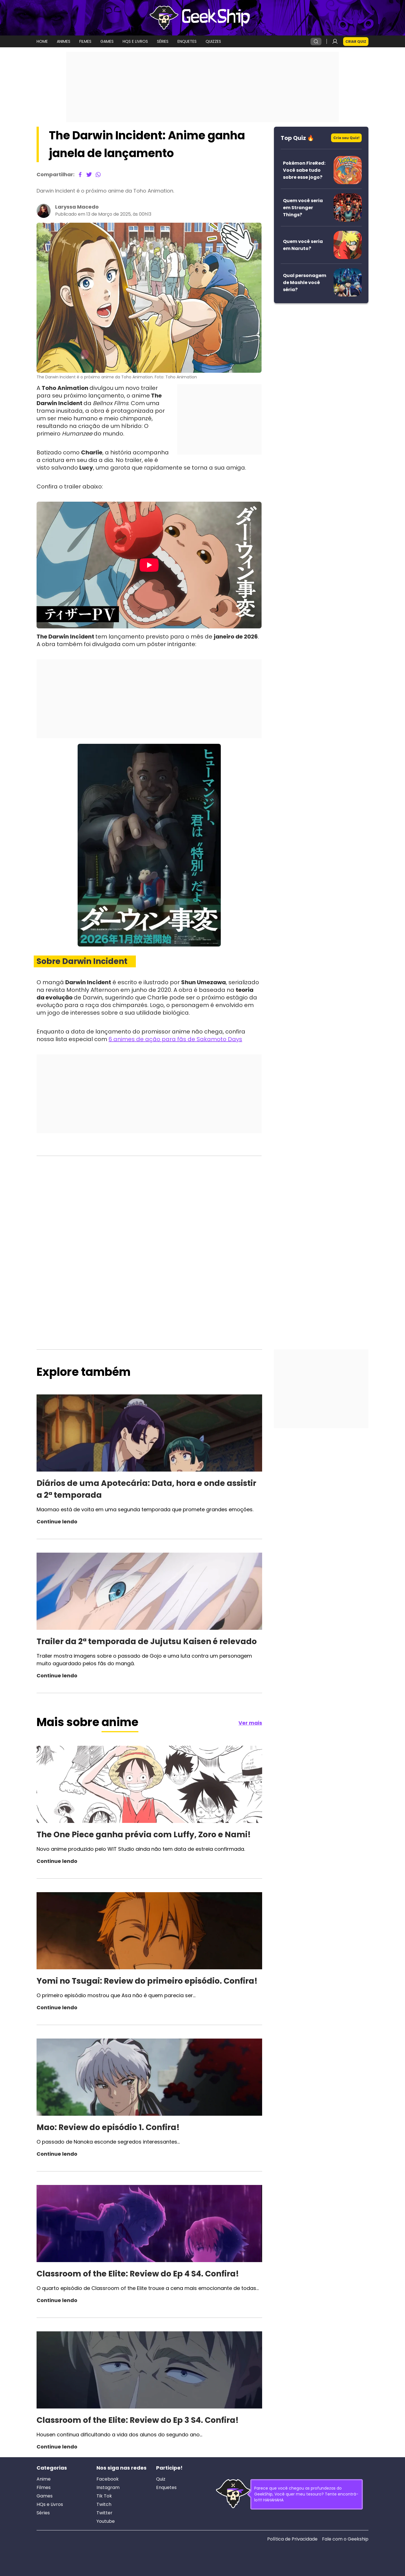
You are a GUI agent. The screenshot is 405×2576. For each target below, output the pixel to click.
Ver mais (250, 1722)
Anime (44, 2479)
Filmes (44, 2488)
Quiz (160, 2479)
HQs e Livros (50, 2504)
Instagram (108, 2488)
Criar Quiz (355, 41)
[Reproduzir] (149, 565)
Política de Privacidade (292, 2539)
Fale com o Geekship (345, 2539)
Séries (43, 2513)
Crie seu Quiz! (346, 137)
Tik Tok (104, 2496)
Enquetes (166, 2488)
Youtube (105, 2521)
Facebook (107, 2479)
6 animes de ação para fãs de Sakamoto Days (175, 1039)
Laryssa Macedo (77, 207)
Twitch (103, 2504)
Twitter (104, 2513)
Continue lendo (57, 1521)
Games (45, 2496)
